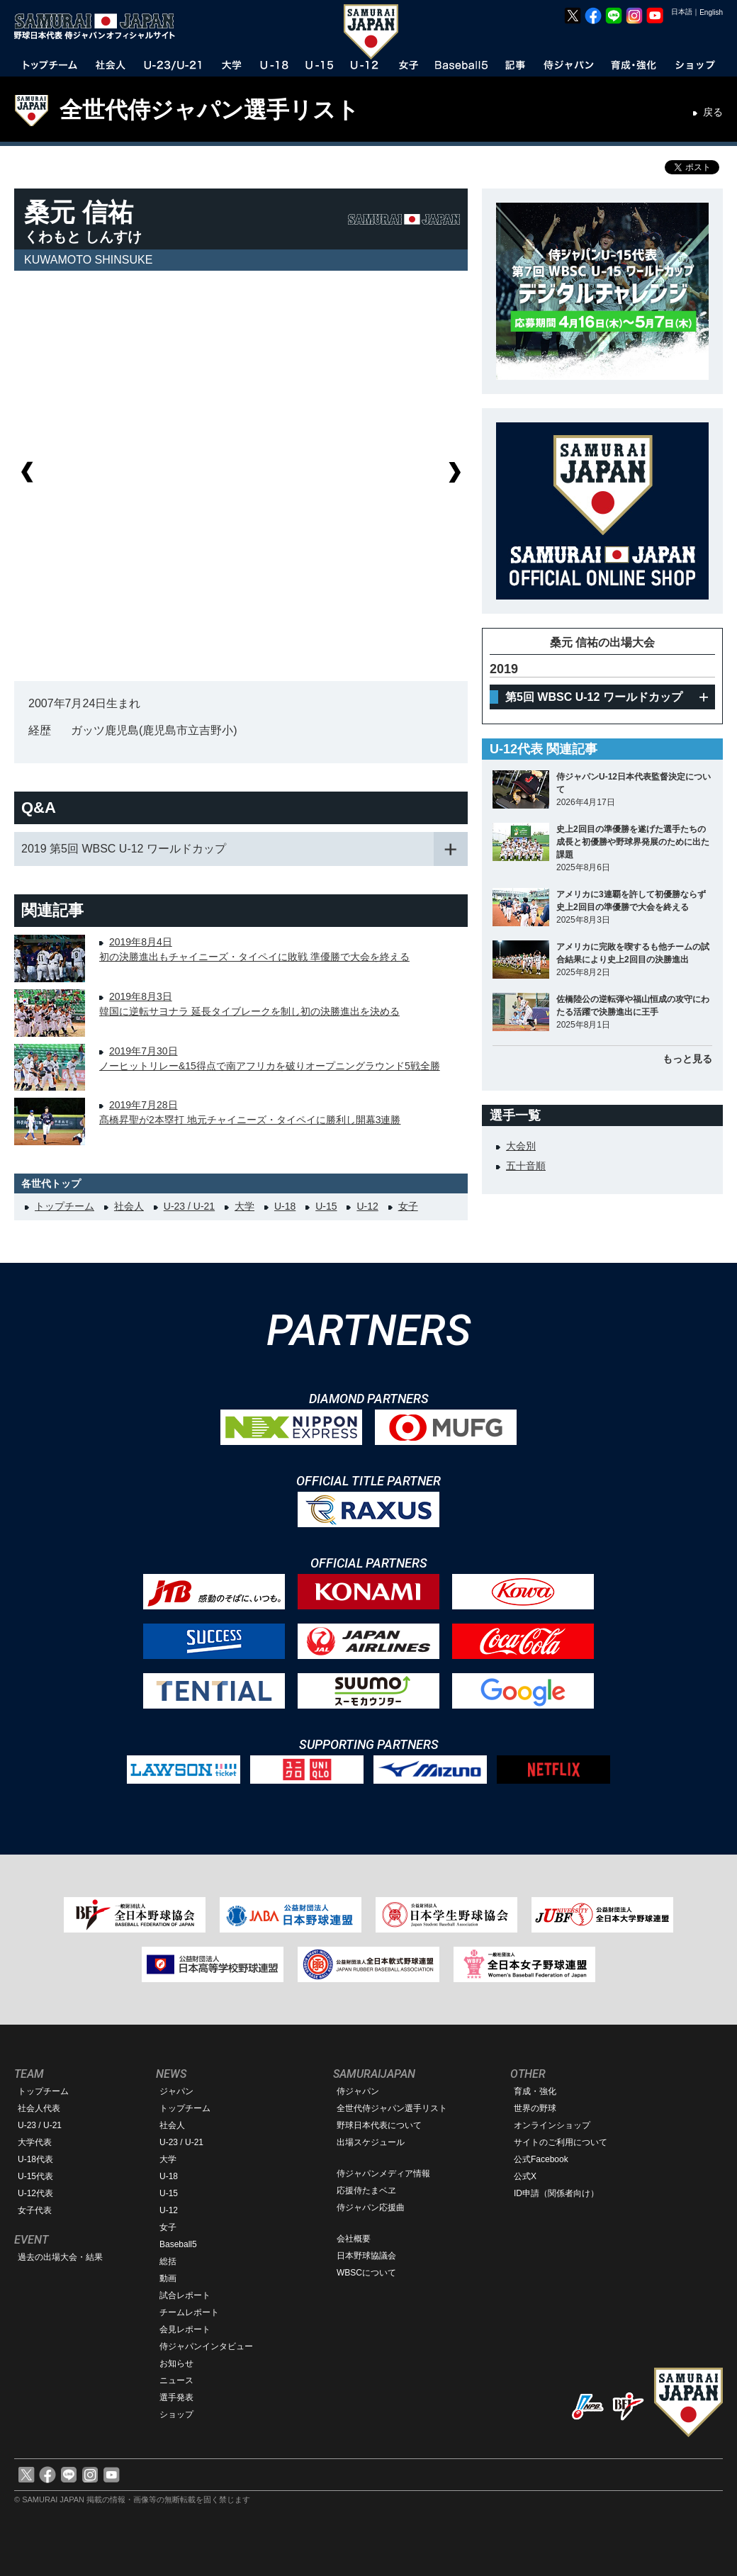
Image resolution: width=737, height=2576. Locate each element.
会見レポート (184, 2329)
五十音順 (526, 1165)
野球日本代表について (379, 2125)
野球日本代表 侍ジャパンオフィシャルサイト (99, 26)
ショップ (176, 2414)
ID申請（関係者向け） (556, 2193)
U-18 (285, 1206)
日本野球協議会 (366, 2256)
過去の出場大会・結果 (60, 2257)
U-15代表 (35, 2176)
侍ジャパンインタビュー (206, 2346)
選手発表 (176, 2397)
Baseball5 (178, 2244)
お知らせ (176, 2363)
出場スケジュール (371, 2142)
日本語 (681, 12)
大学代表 (35, 2142)
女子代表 (35, 2210)
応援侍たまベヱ (366, 2190)
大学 (244, 1206)
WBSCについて (366, 2273)
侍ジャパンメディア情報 (383, 2173)
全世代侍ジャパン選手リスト (209, 110)
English (711, 12)
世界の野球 (535, 2108)
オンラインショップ (552, 2125)
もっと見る (687, 1058)
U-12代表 (35, 2193)
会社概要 (354, 2239)
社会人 (129, 1206)
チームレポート (189, 2312)
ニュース (176, 2380)
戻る (713, 112)
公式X (525, 2176)
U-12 (367, 1206)
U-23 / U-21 (189, 1206)
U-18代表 (35, 2159)
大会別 (521, 1146)
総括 (167, 2261)
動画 (167, 2278)
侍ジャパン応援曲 (371, 2207)
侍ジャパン (358, 2091)
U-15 (326, 1206)
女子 (408, 1206)
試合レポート (184, 2295)
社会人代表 (39, 2108)
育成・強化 (535, 2091)
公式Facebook (541, 2159)
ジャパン (176, 2091)
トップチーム (64, 1206)
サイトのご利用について (560, 2142)
